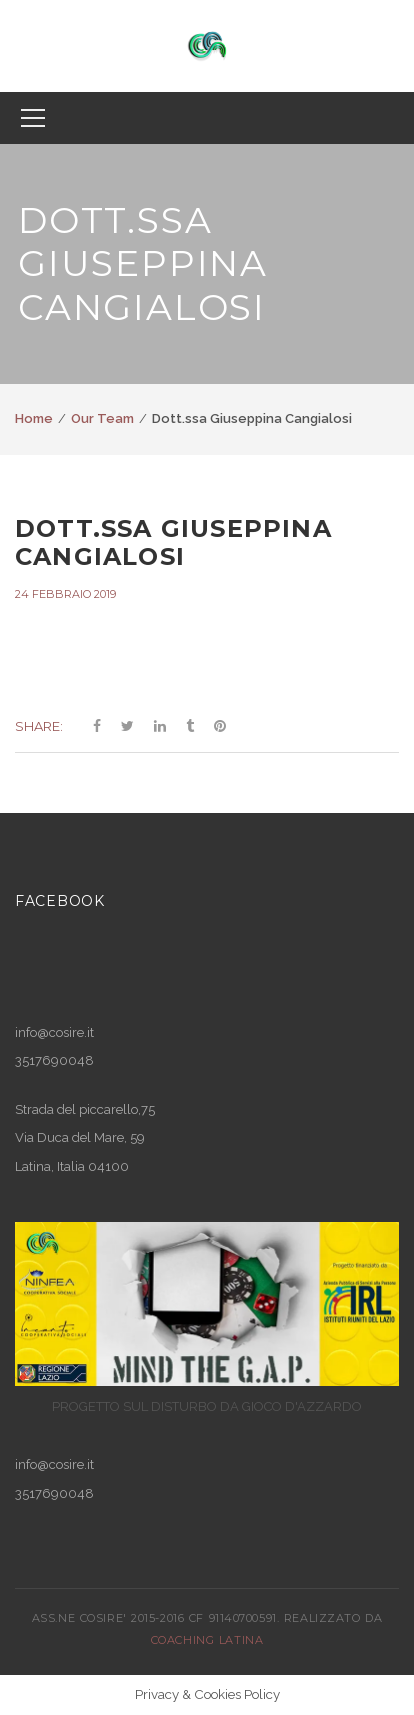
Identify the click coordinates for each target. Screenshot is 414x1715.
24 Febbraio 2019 (65, 594)
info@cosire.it (54, 1032)
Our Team (102, 418)
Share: (39, 726)
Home (34, 418)
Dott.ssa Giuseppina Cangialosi (173, 543)
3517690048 (54, 1493)
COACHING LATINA (207, 1640)
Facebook (60, 901)
